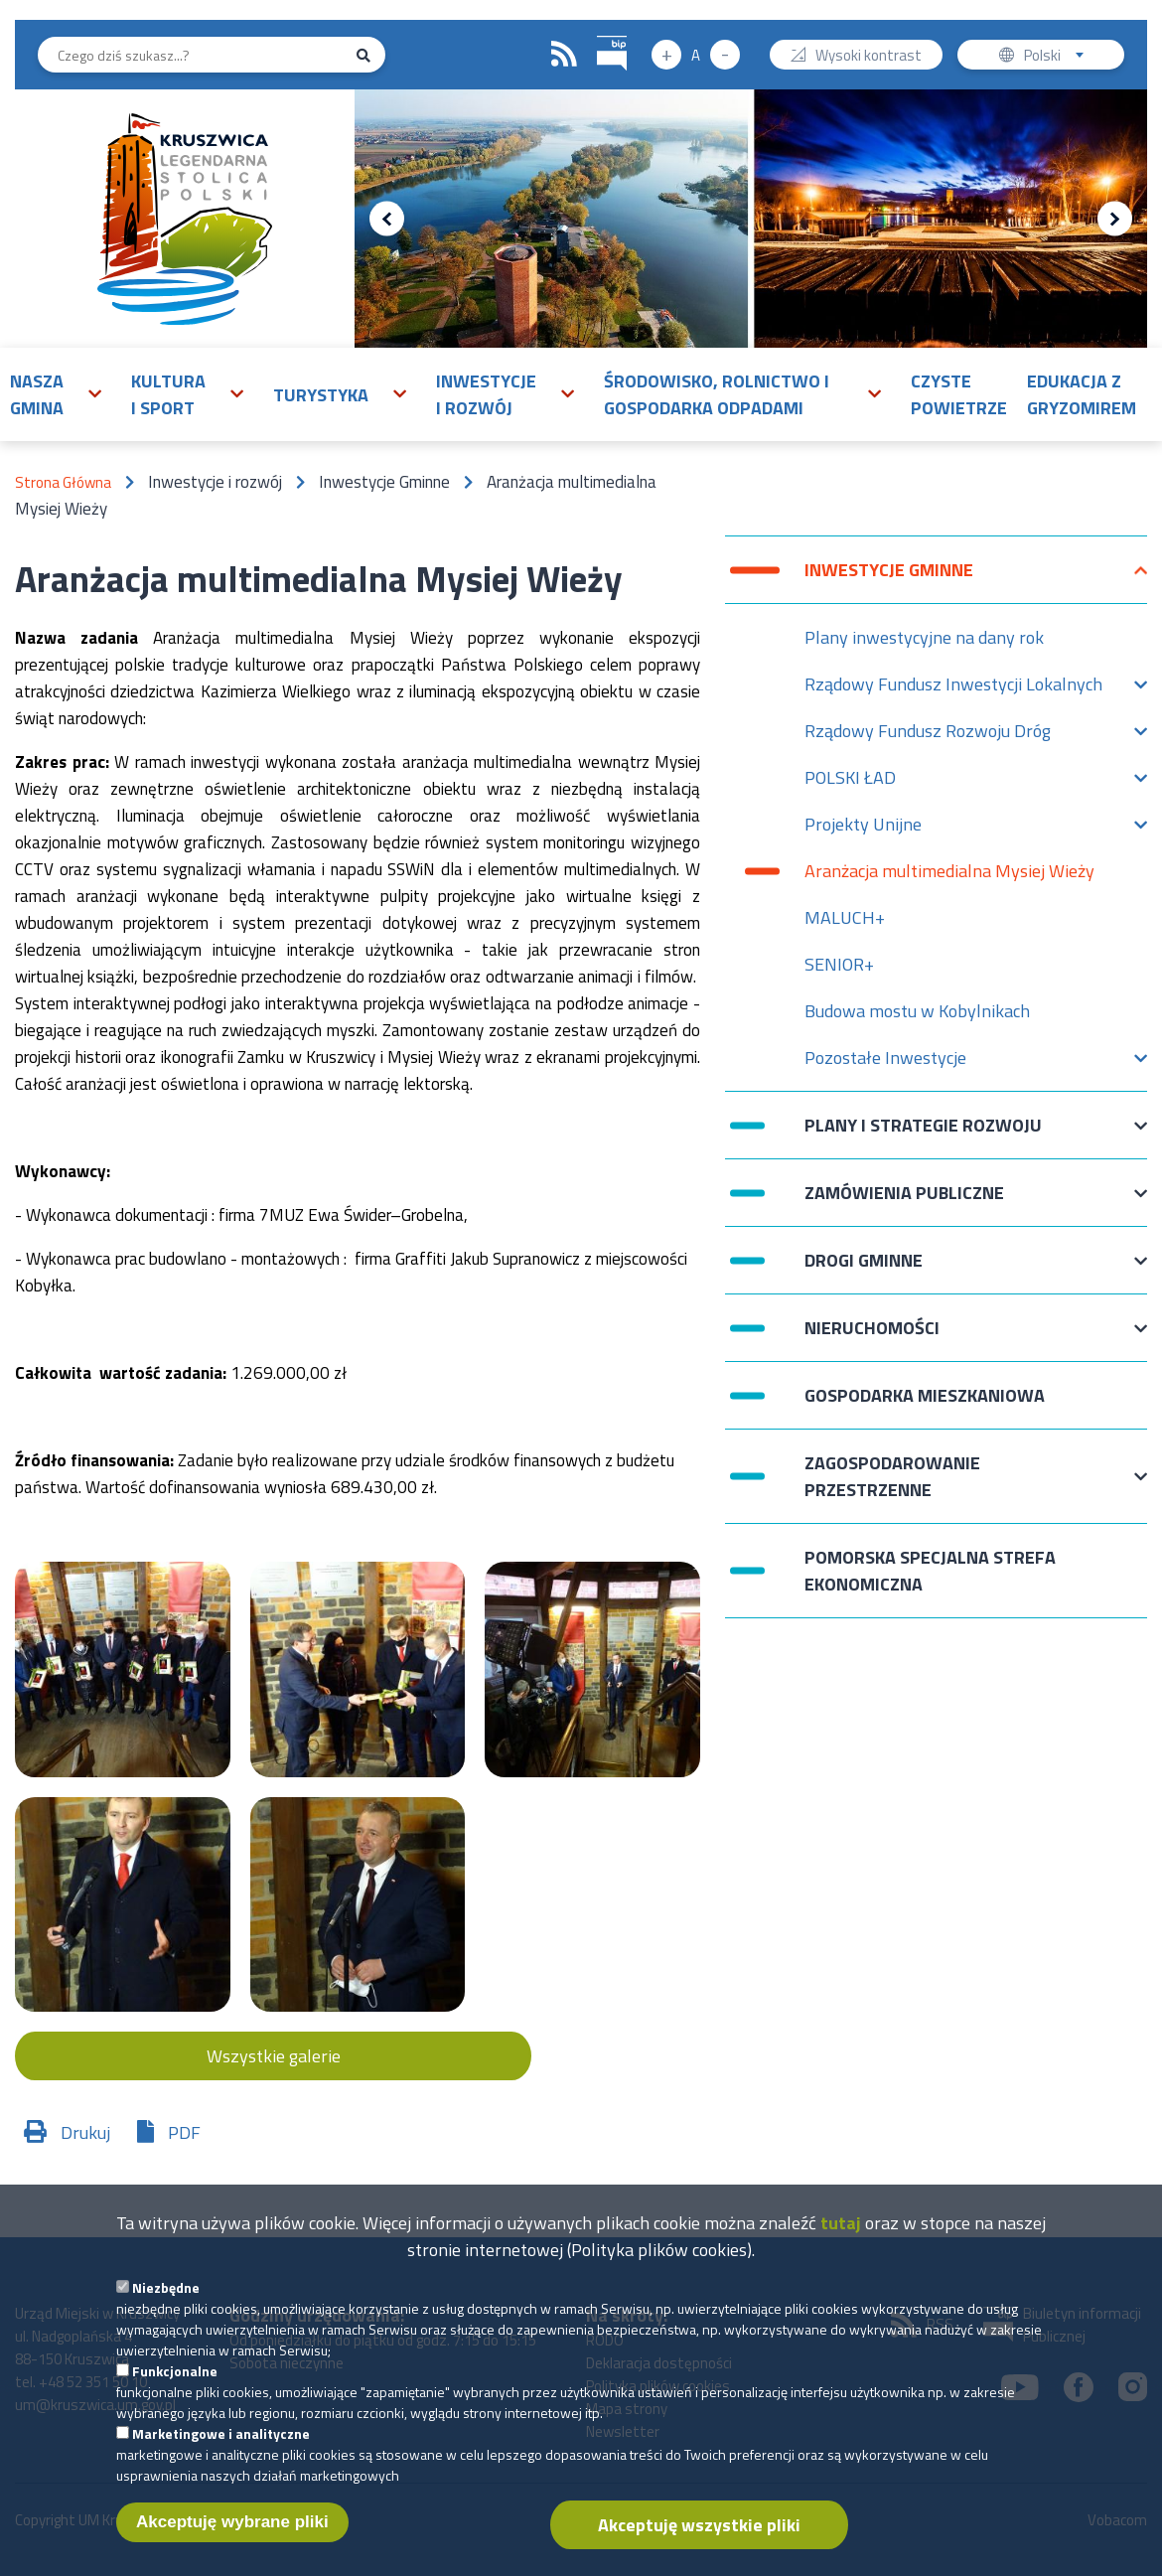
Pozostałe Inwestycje (885, 1062)
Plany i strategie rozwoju (923, 1135)
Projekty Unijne (863, 829)
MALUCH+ (844, 917)
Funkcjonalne (175, 2387)
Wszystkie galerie (274, 2056)
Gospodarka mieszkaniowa (924, 1395)
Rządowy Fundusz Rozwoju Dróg (927, 735)
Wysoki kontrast (868, 57)
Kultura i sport (168, 394)
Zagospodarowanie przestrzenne (892, 1476)
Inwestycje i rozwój (486, 394)
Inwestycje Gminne (888, 579)
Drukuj (85, 2132)
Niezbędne (166, 2304)
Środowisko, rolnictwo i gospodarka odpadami (716, 394)
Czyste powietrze (959, 394)
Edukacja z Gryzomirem (1081, 394)
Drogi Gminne (863, 1270)
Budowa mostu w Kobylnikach (917, 1010)
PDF (184, 2132)
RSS (564, 55)
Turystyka (320, 394)
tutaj (840, 2239)
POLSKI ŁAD (850, 782)
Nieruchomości (872, 1337)
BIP (597, 33)
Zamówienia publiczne (904, 1202)
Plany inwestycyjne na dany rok (924, 637)
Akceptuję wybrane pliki (232, 2538)
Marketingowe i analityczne (221, 2450)
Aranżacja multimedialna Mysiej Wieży (949, 870)
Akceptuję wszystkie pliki (699, 2541)
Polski (1058, 57)
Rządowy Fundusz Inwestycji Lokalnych (953, 689)
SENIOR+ (839, 964)
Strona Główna (63, 482)
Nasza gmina (37, 394)
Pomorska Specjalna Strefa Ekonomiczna (930, 1570)
